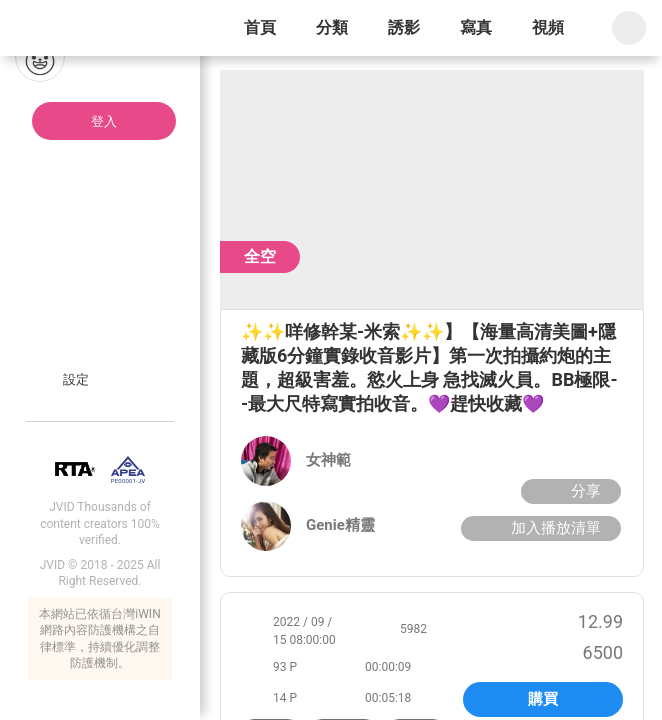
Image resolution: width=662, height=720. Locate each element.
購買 (543, 699)
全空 (260, 256)
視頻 (548, 27)
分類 (332, 27)
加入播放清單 (538, 528)
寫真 (476, 27)
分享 (568, 491)
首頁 (260, 27)
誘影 (404, 27)
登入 (104, 121)
